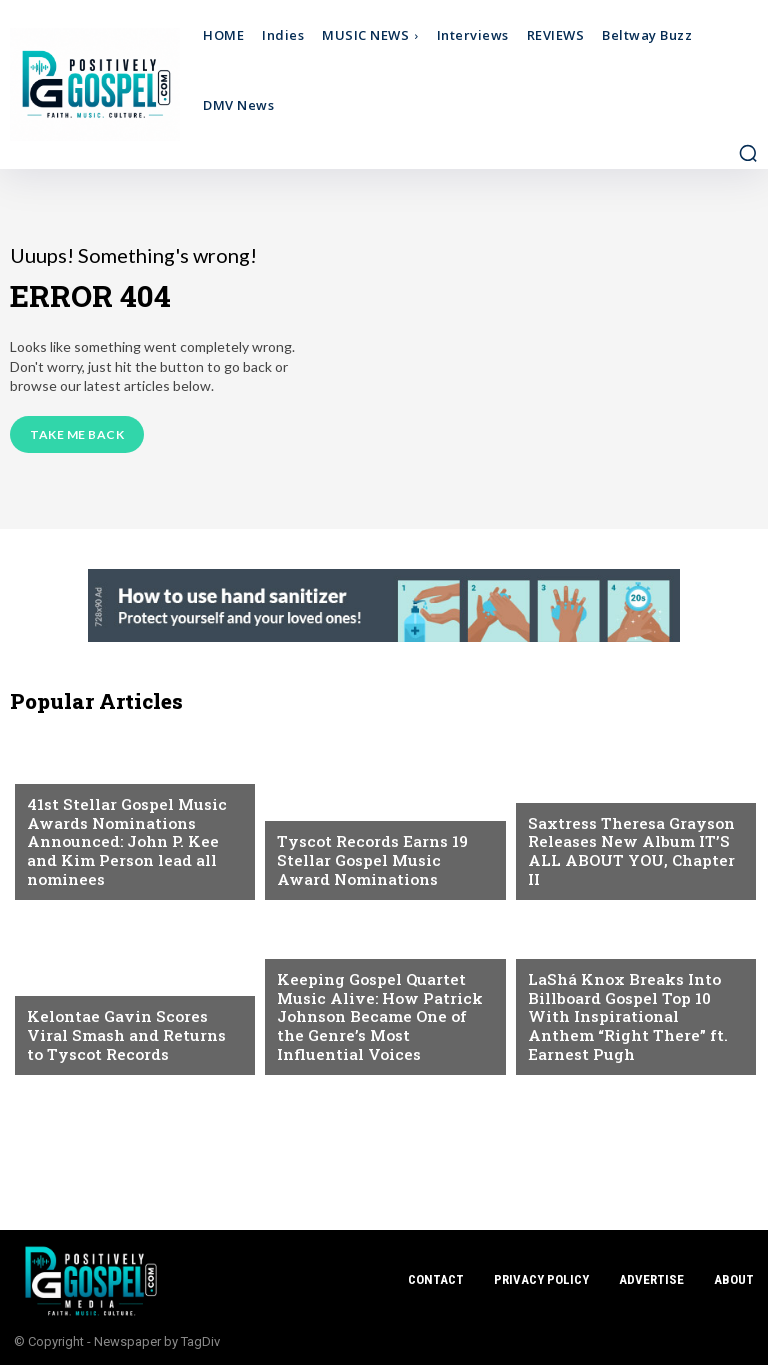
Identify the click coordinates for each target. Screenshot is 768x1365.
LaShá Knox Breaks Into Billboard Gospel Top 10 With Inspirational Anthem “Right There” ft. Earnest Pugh (625, 1018)
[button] (748, 153)
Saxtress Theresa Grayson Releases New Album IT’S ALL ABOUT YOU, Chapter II (636, 861)
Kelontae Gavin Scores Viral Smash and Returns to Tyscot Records (135, 1036)
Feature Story (326, 948)
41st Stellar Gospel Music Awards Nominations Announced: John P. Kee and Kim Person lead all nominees (124, 843)
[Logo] (103, 84)
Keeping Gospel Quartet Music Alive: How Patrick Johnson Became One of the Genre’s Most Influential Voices (384, 1018)
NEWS (45, 773)
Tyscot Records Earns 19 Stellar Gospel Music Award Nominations (384, 861)
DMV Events (567, 948)
